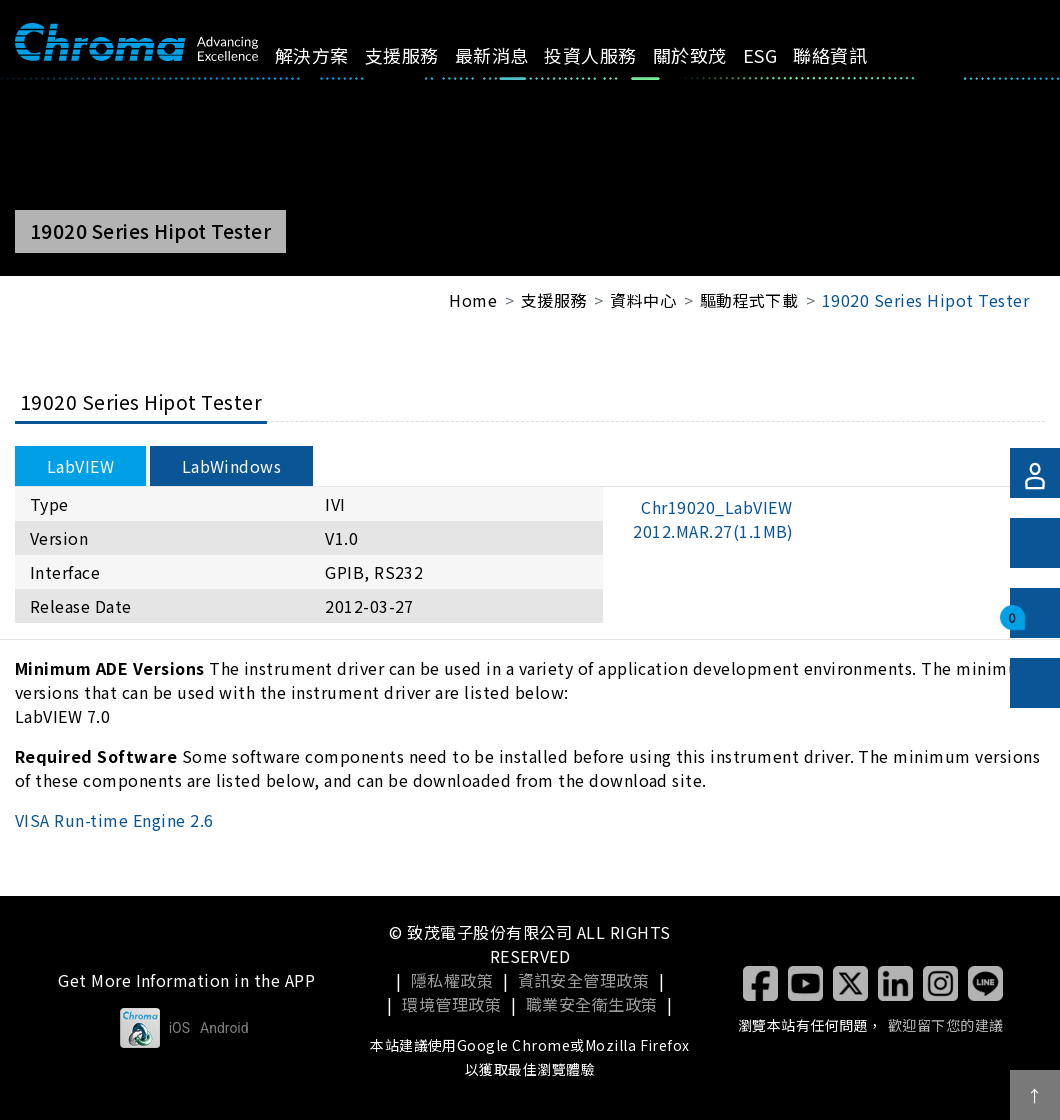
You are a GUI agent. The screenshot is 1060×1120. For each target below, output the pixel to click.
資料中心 (643, 300)
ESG (783, 55)
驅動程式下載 (749, 300)
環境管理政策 (451, 1004)
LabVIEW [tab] (80, 466)
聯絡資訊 (853, 55)
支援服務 (424, 55)
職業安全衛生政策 (592, 1004)
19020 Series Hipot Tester (925, 300)
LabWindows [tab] (232, 466)
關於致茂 (713, 55)
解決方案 (334, 55)
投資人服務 (613, 55)
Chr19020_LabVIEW (713, 519)
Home (473, 300)
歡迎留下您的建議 (946, 1025)
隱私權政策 (452, 980)
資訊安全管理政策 (584, 980)
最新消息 (514, 55)
